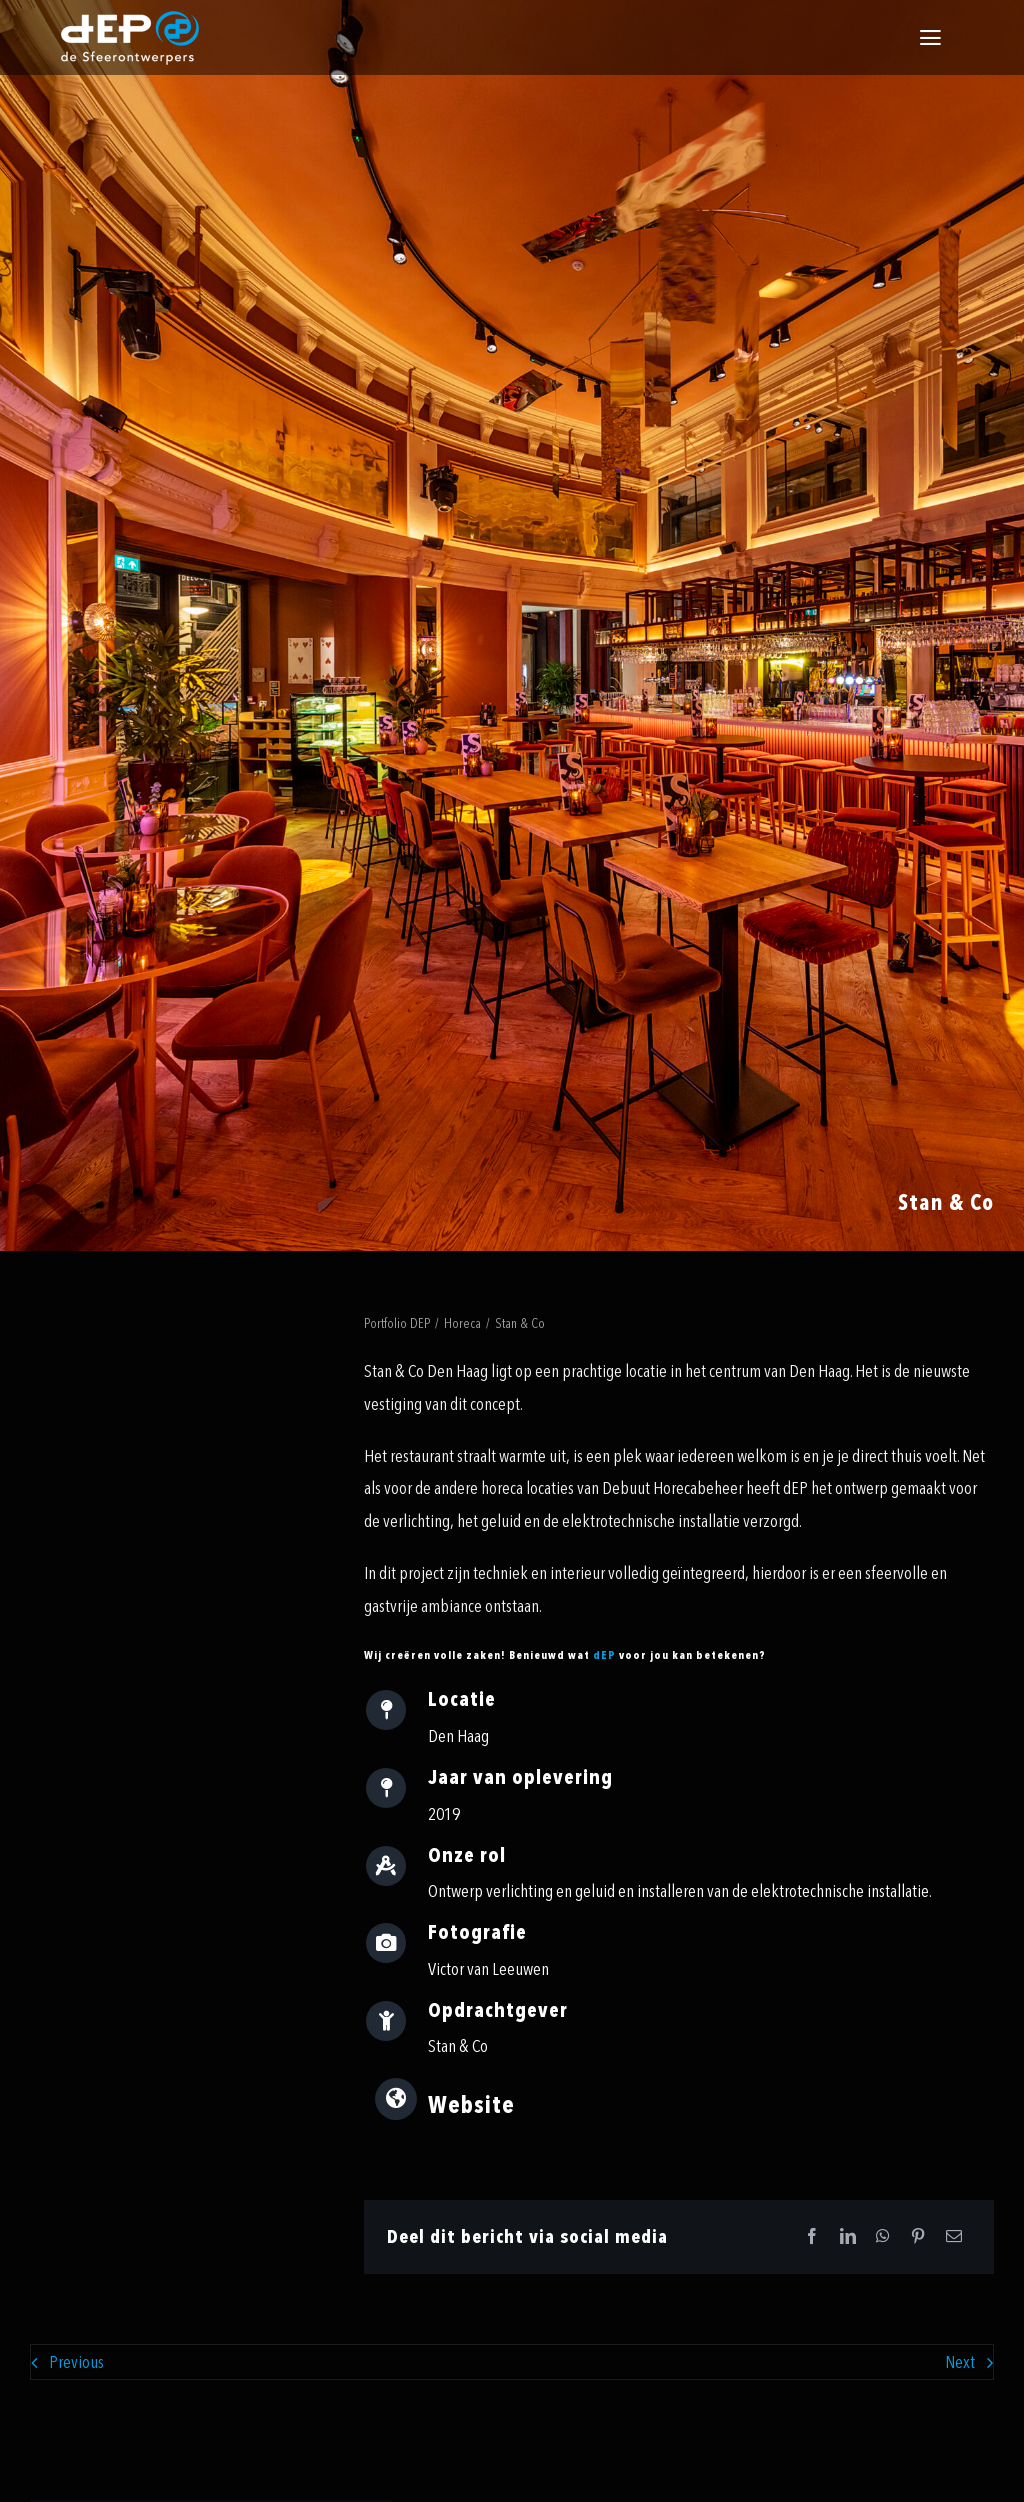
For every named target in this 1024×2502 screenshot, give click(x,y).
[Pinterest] (918, 2237)
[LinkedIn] (848, 2237)
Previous (76, 2362)
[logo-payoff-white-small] (130, 38)
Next (960, 2362)
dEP (604, 1655)
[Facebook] (812, 2237)
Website (471, 2105)
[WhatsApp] (883, 2237)
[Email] (954, 2237)
